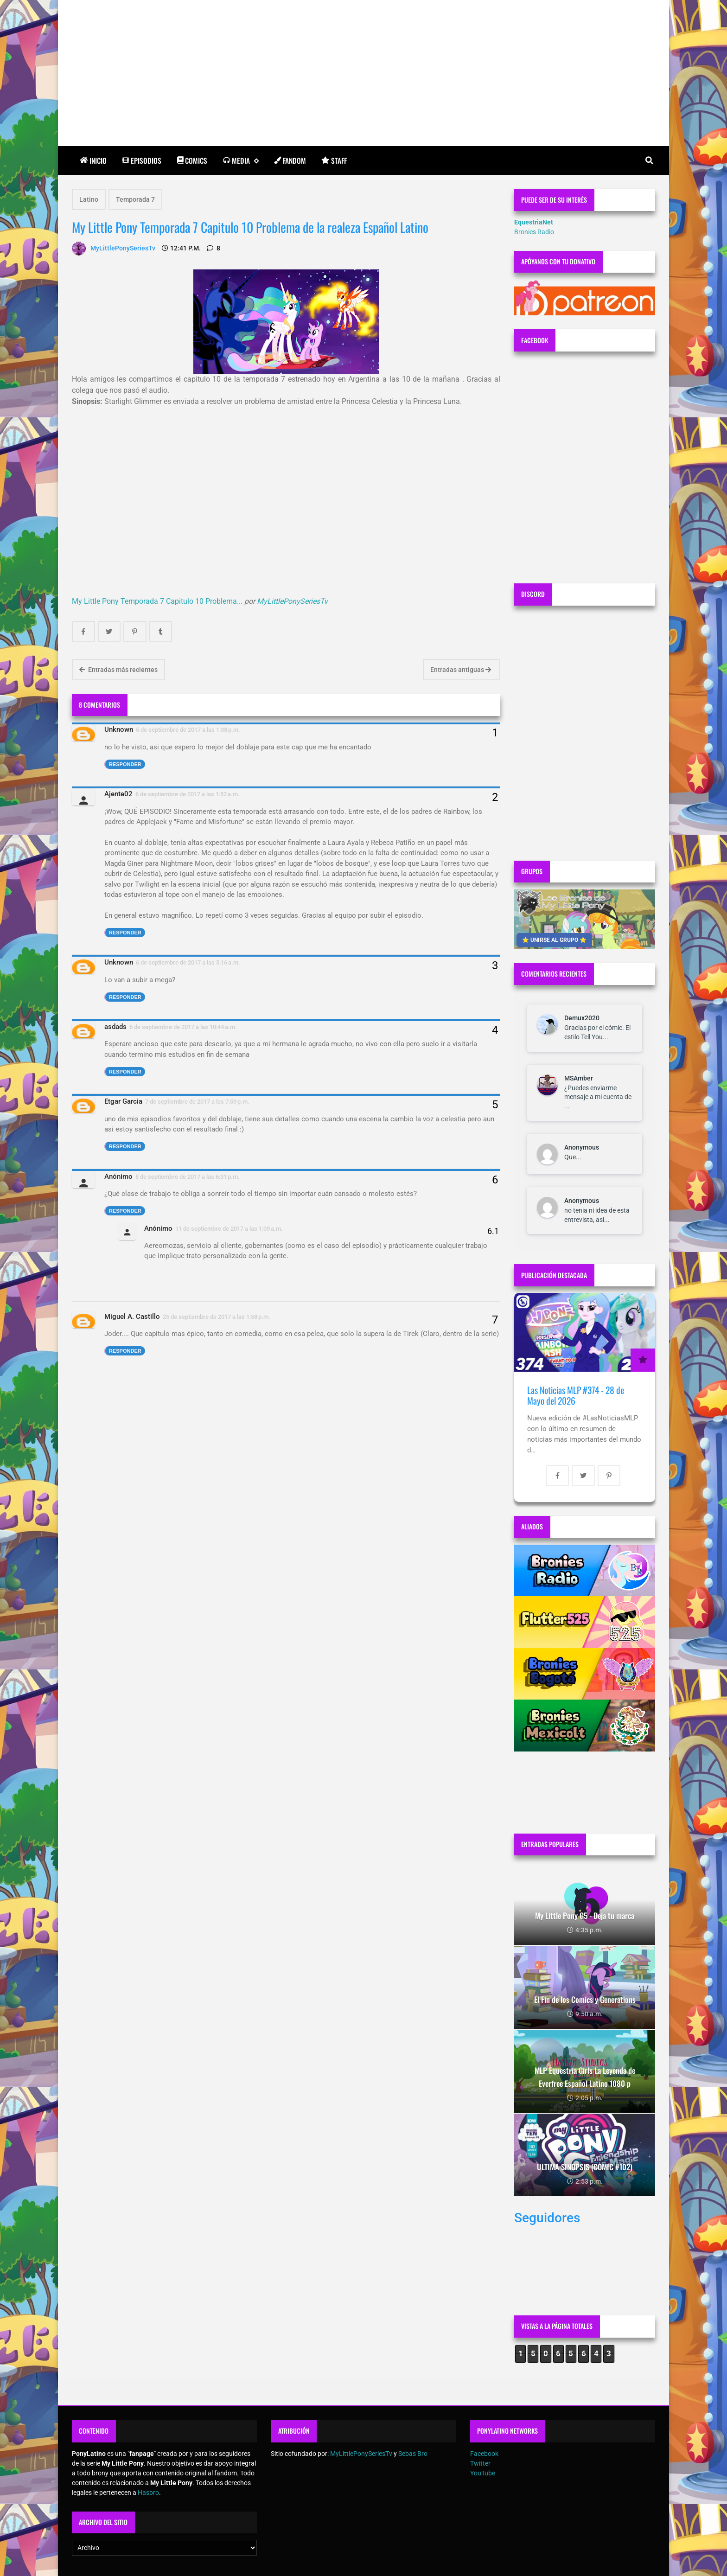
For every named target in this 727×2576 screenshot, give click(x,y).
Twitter (480, 2463)
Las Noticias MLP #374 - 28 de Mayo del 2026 (575, 1395)
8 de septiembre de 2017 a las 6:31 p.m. (187, 1176)
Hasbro (148, 2492)
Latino (88, 199)
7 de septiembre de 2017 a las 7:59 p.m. (197, 1101)
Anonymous (581, 1147)
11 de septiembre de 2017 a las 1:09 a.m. (229, 1228)
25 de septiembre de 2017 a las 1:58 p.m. (216, 1316)
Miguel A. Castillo (132, 1316)
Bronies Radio (534, 232)
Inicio (93, 160)
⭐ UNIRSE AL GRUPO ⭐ (554, 940)
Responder (125, 764)
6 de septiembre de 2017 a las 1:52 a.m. (187, 794)
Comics (192, 160)
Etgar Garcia (123, 1101)
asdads (115, 1027)
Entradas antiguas (460, 669)
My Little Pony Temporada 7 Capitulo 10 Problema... (157, 601)
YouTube (482, 2473)
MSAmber (578, 1078)
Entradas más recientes (118, 669)
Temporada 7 (135, 199)
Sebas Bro (412, 2453)
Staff (334, 160)
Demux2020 (581, 1018)
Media (241, 160)
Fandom (290, 160)
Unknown (118, 729)
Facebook (484, 2453)
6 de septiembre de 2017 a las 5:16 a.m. (188, 962)
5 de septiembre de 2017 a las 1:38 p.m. (188, 729)
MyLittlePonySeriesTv (292, 601)
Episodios (141, 160)
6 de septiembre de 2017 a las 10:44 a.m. (183, 1026)
